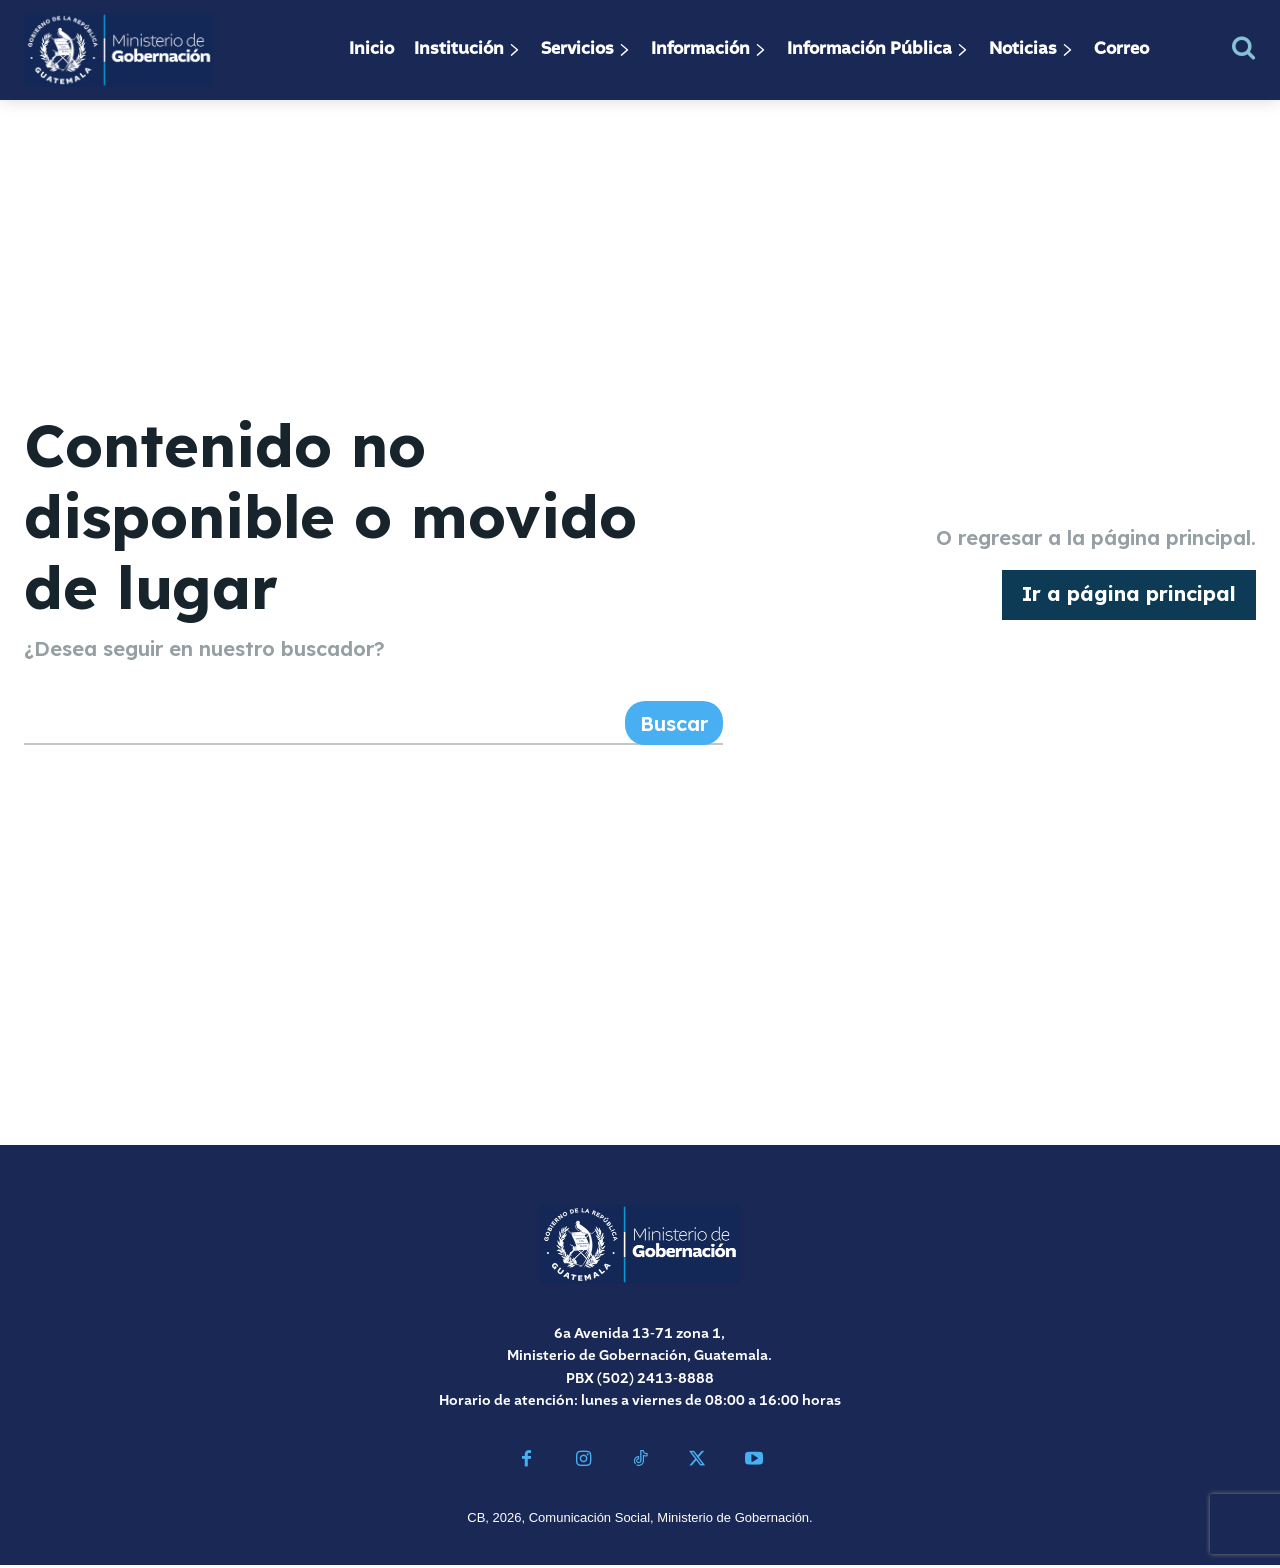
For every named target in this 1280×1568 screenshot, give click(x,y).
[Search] (674, 726)
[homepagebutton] (1129, 596)
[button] (1243, 47)
